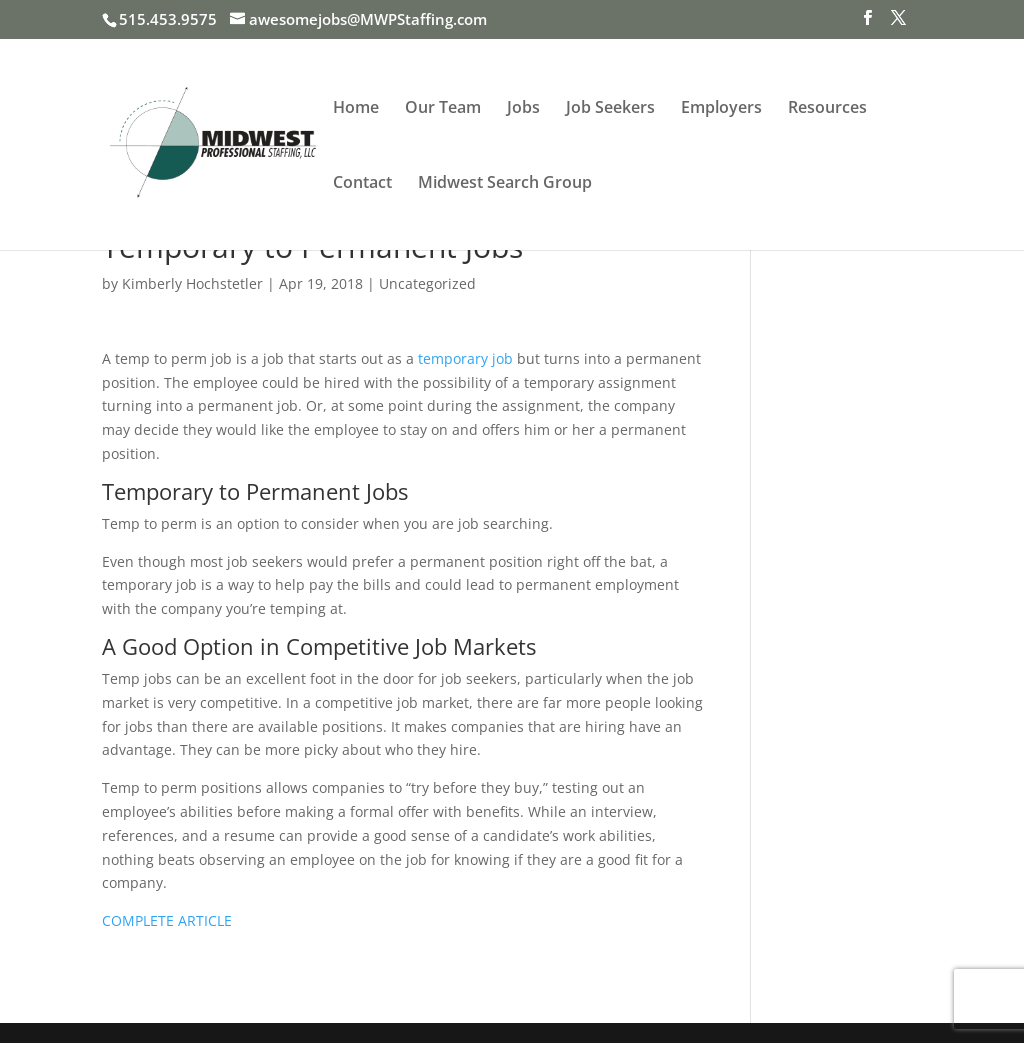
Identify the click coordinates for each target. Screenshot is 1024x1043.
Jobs (523, 109)
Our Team (443, 109)
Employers (721, 109)
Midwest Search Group (505, 184)
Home (356, 109)
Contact (362, 184)
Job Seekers (610, 109)
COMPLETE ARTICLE (167, 920)
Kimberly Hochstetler (192, 283)
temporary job (465, 358)
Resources (827, 109)
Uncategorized (427, 283)
